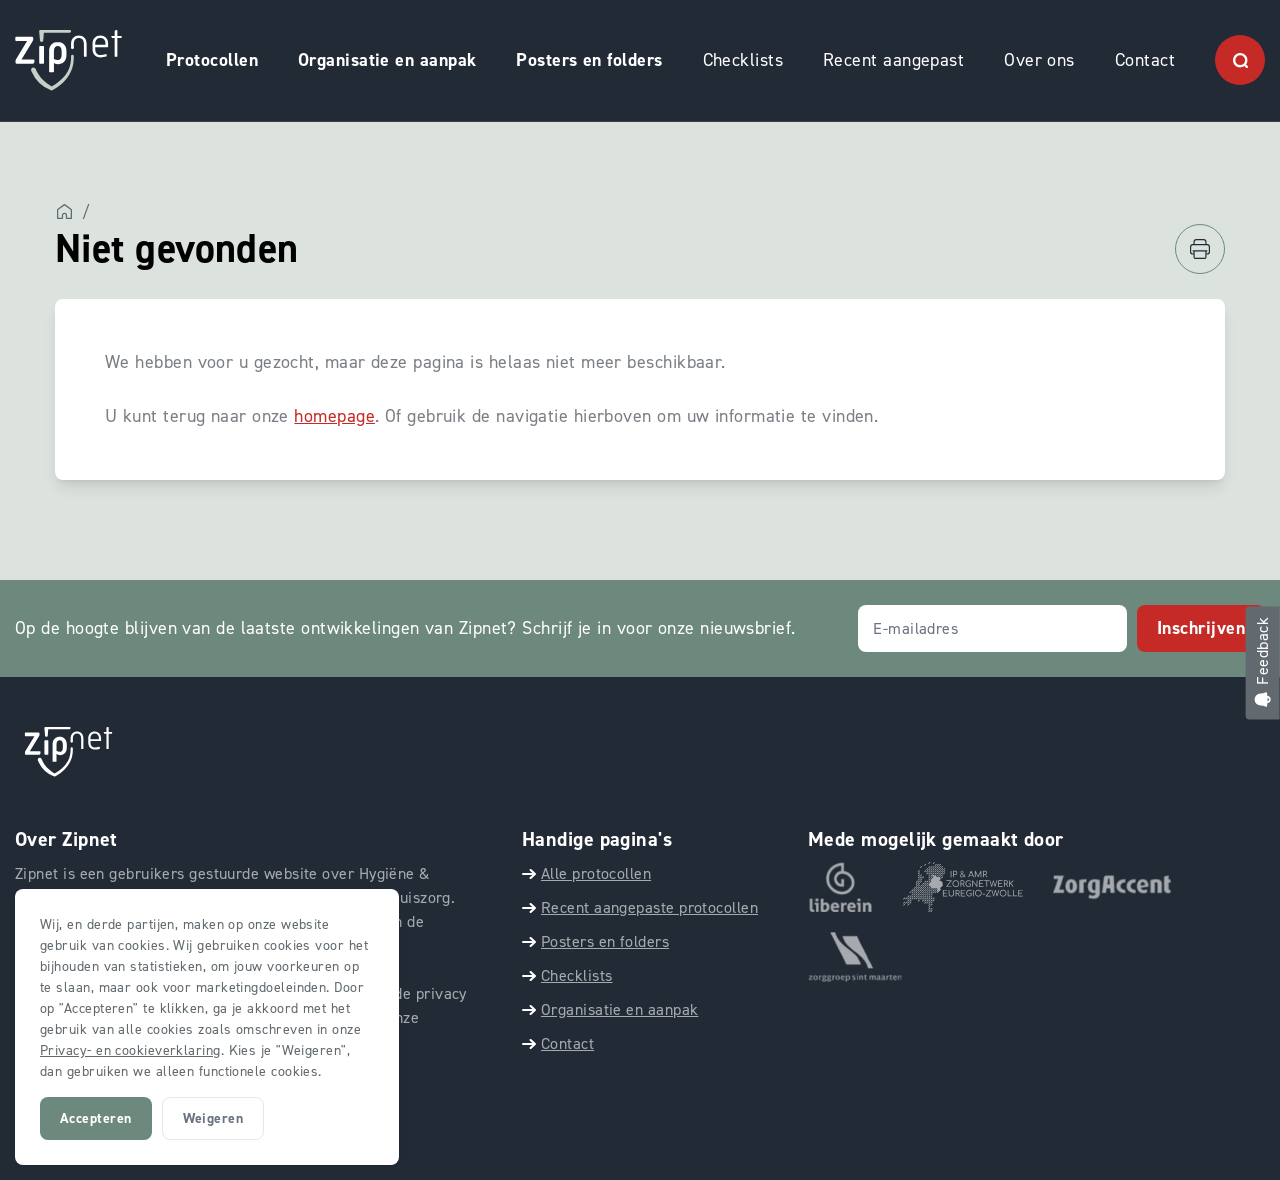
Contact (1145, 60)
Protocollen (212, 60)
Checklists (743, 60)
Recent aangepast (893, 60)
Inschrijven (1201, 628)
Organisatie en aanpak (387, 60)
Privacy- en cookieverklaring (130, 1050)
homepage (334, 416)
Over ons (1039, 60)
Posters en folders (589, 60)
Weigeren (213, 1118)
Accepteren (96, 1118)
